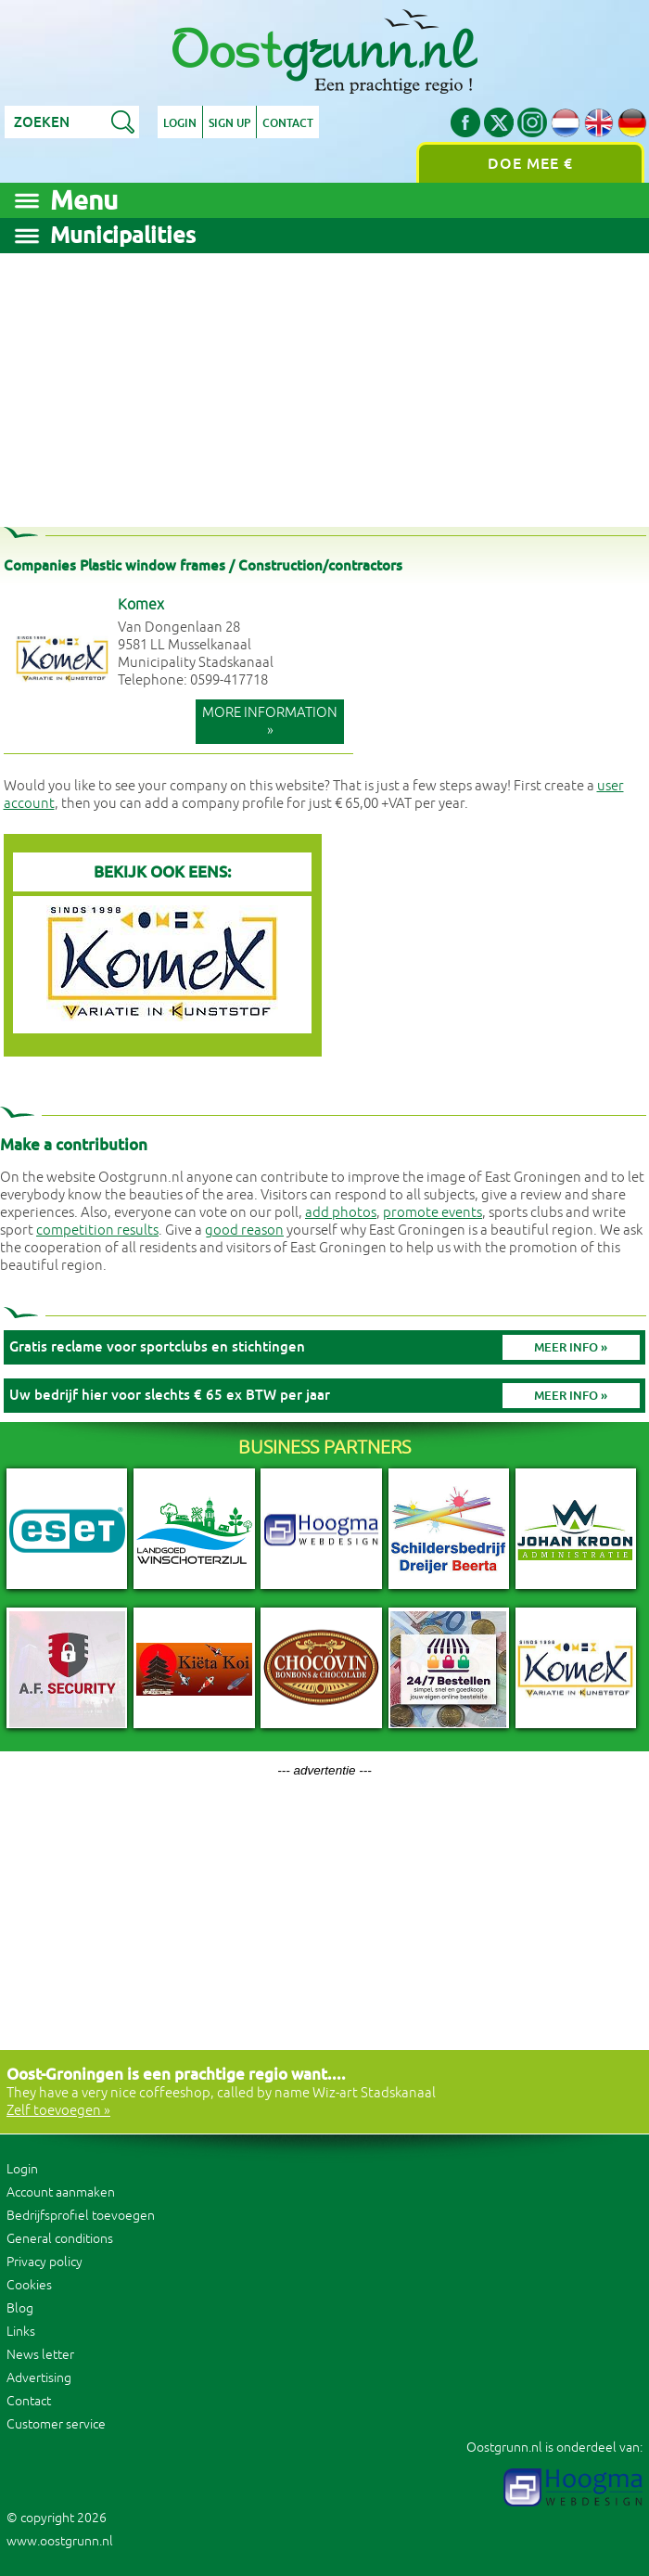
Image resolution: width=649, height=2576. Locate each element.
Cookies (29, 2285)
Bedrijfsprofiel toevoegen (80, 2216)
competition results (97, 1230)
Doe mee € (530, 163)
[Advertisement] (324, 383)
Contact (287, 123)
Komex (141, 605)
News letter (40, 2355)
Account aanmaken (60, 2192)
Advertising (38, 2378)
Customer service (56, 2424)
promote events (432, 1213)
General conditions (59, 2239)
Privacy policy (44, 2262)
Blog (19, 2308)
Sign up (229, 123)
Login (180, 123)
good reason (244, 1230)
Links (20, 2331)
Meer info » (570, 1347)
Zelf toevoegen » (58, 2111)
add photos (340, 1213)
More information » (269, 721)
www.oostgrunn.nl (59, 2541)
